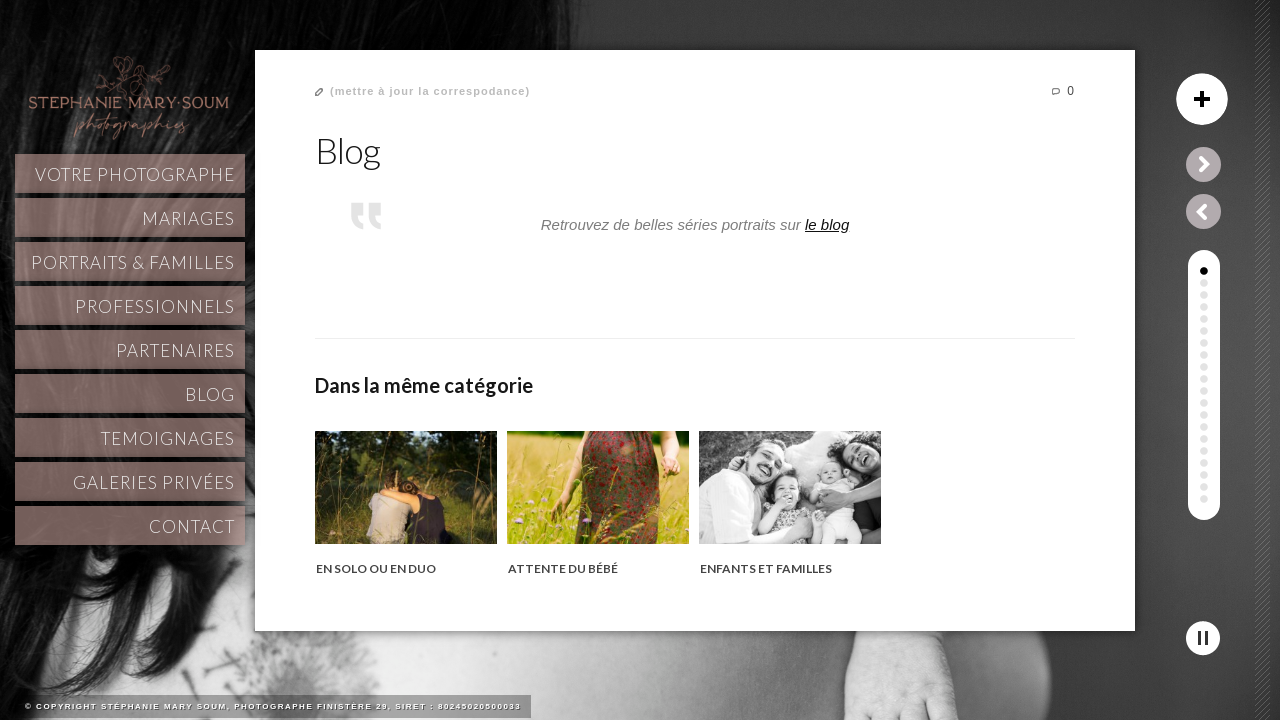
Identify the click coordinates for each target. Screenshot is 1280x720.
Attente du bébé (563, 568)
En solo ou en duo (376, 568)
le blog (827, 224)
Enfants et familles (766, 568)
